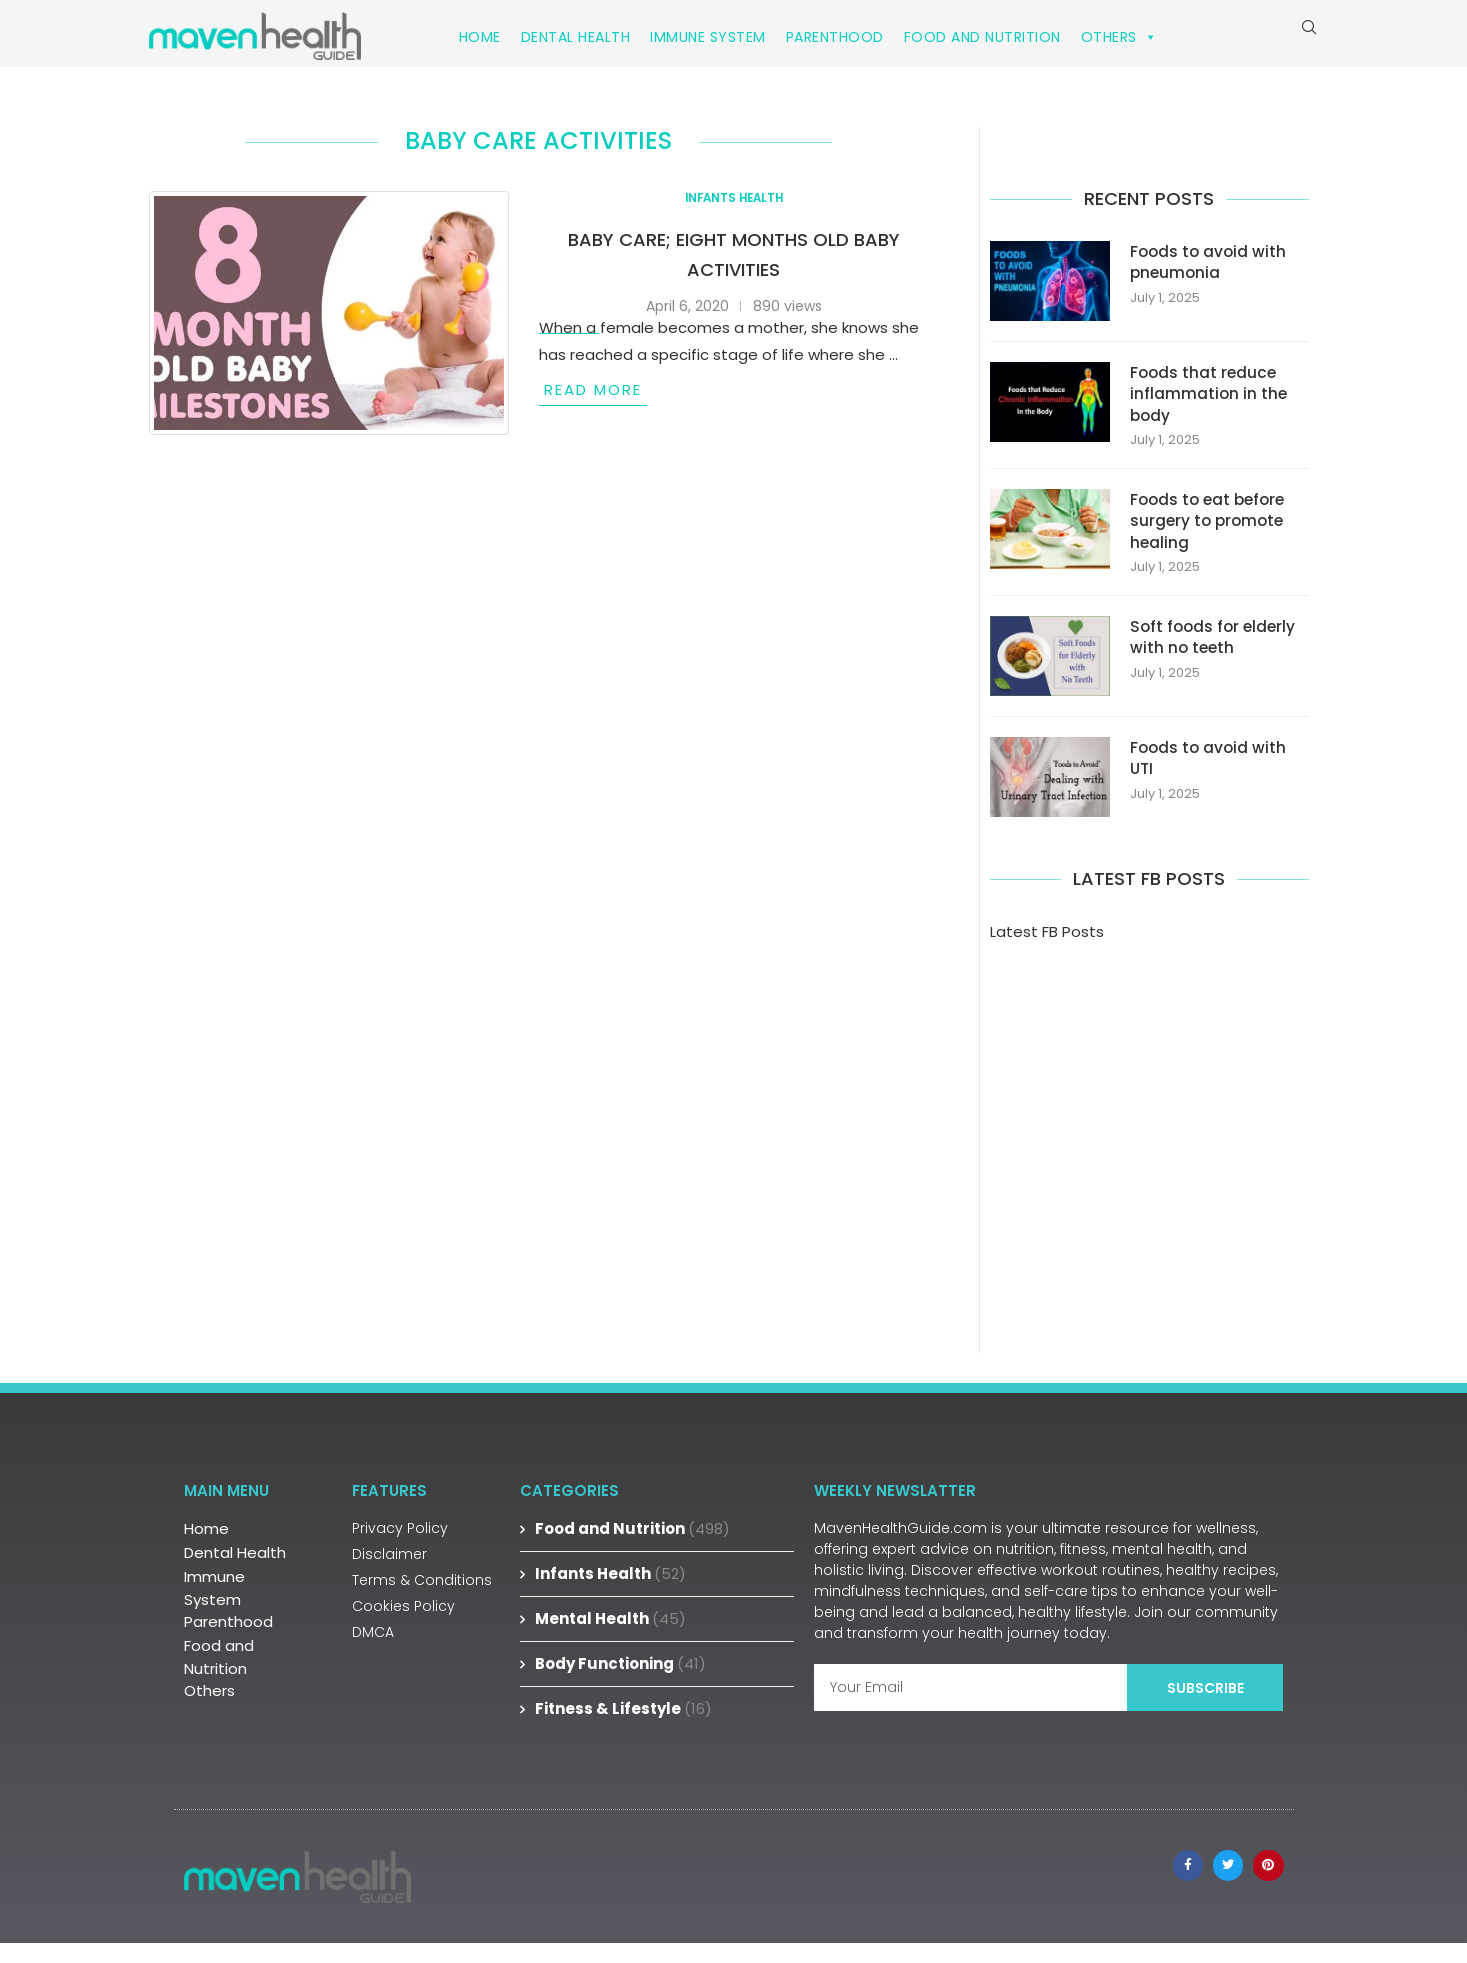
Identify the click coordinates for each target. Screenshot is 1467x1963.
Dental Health (576, 37)
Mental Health (610, 1639)
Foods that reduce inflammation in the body (1209, 409)
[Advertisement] (1149, 1139)
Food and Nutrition (982, 37)
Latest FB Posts (1047, 952)
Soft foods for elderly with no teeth (1215, 658)
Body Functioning (620, 1684)
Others (1119, 37)
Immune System (708, 37)
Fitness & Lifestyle (623, 1729)
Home (480, 37)
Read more (593, 403)
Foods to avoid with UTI (1210, 779)
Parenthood (835, 37)
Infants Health (610, 1594)
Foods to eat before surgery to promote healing (1211, 539)
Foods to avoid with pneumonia (1210, 277)
